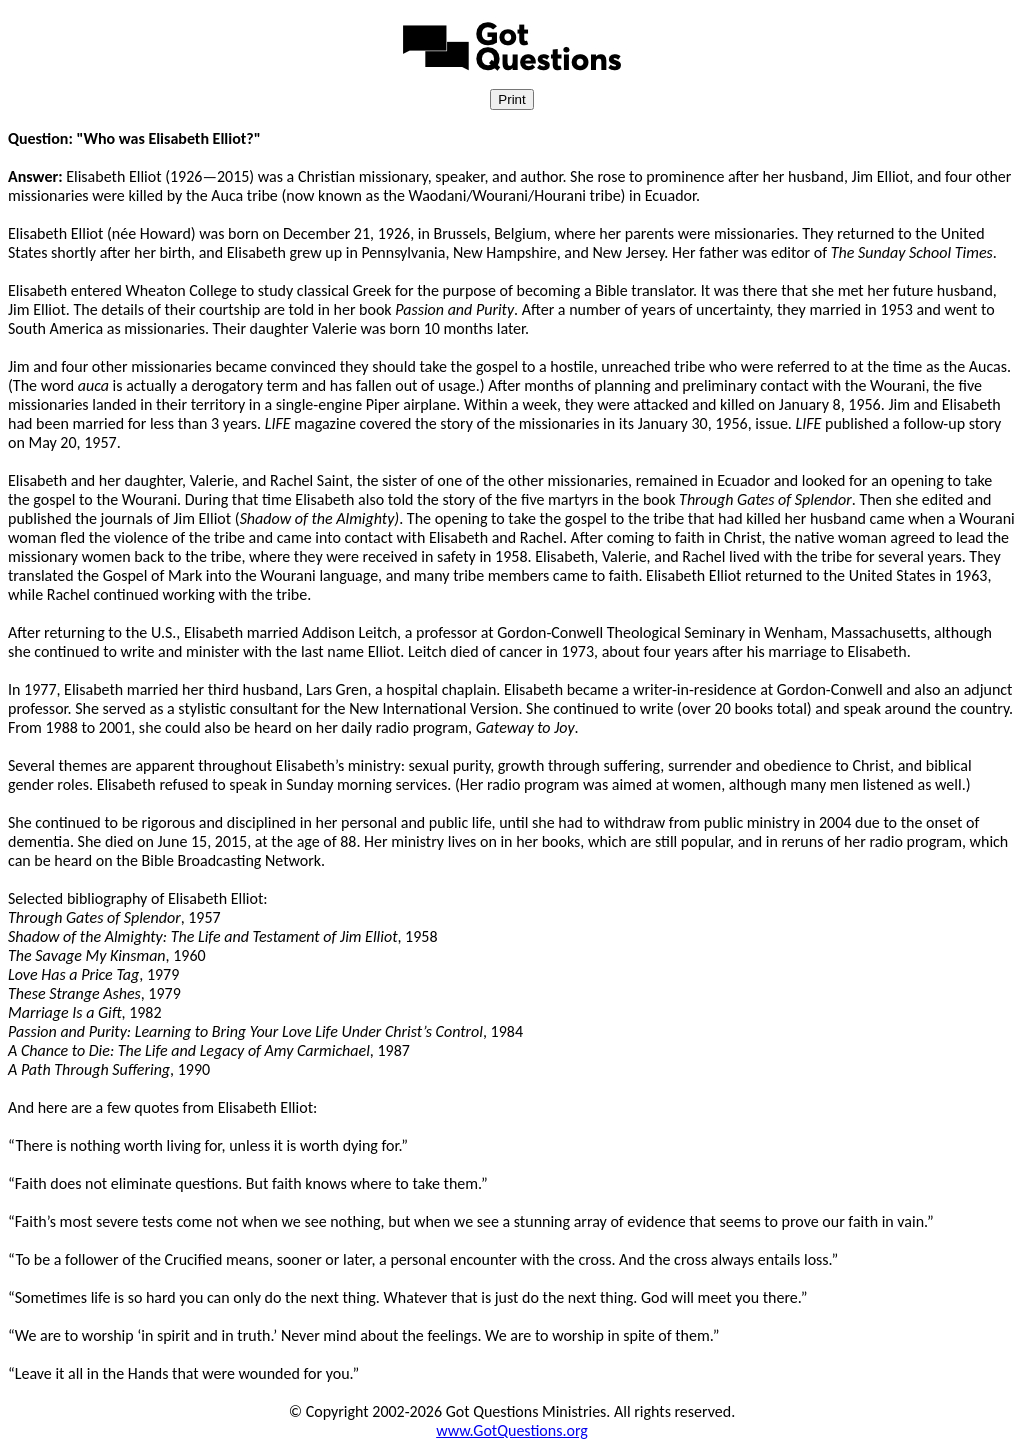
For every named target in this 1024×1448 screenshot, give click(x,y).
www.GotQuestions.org (512, 1430)
